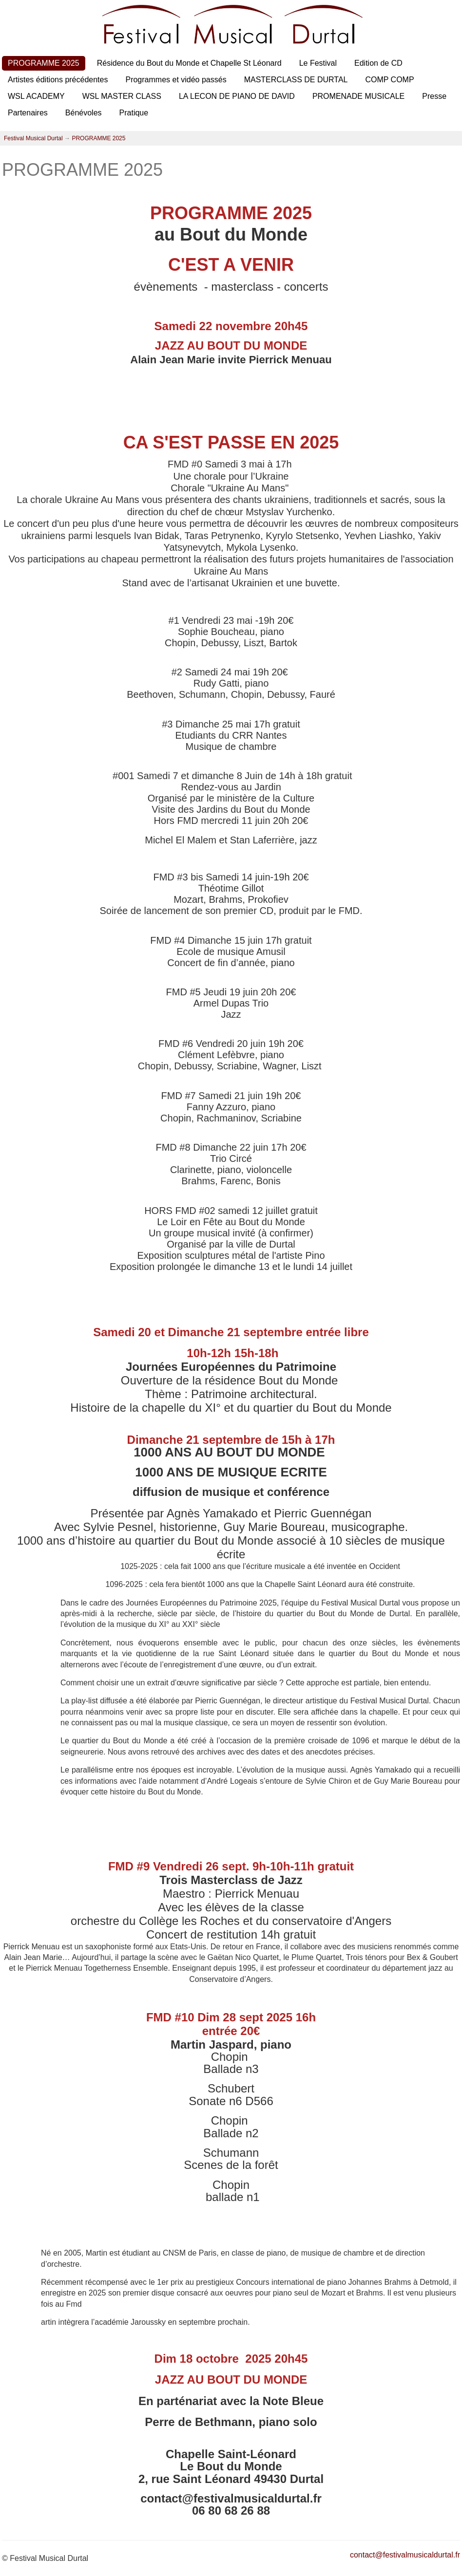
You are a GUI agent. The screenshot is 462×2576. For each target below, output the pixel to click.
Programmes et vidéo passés (175, 79)
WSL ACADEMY (36, 96)
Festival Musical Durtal (33, 138)
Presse (434, 96)
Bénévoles (83, 113)
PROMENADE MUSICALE (358, 96)
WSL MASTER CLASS (121, 96)
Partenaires (28, 113)
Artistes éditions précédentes (58, 79)
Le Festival (318, 63)
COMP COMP (389, 79)
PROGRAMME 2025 (43, 63)
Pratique (134, 113)
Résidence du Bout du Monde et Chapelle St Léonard (189, 63)
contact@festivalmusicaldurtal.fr (405, 2555)
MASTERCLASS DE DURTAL (296, 79)
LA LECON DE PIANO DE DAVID (237, 96)
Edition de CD (378, 63)
